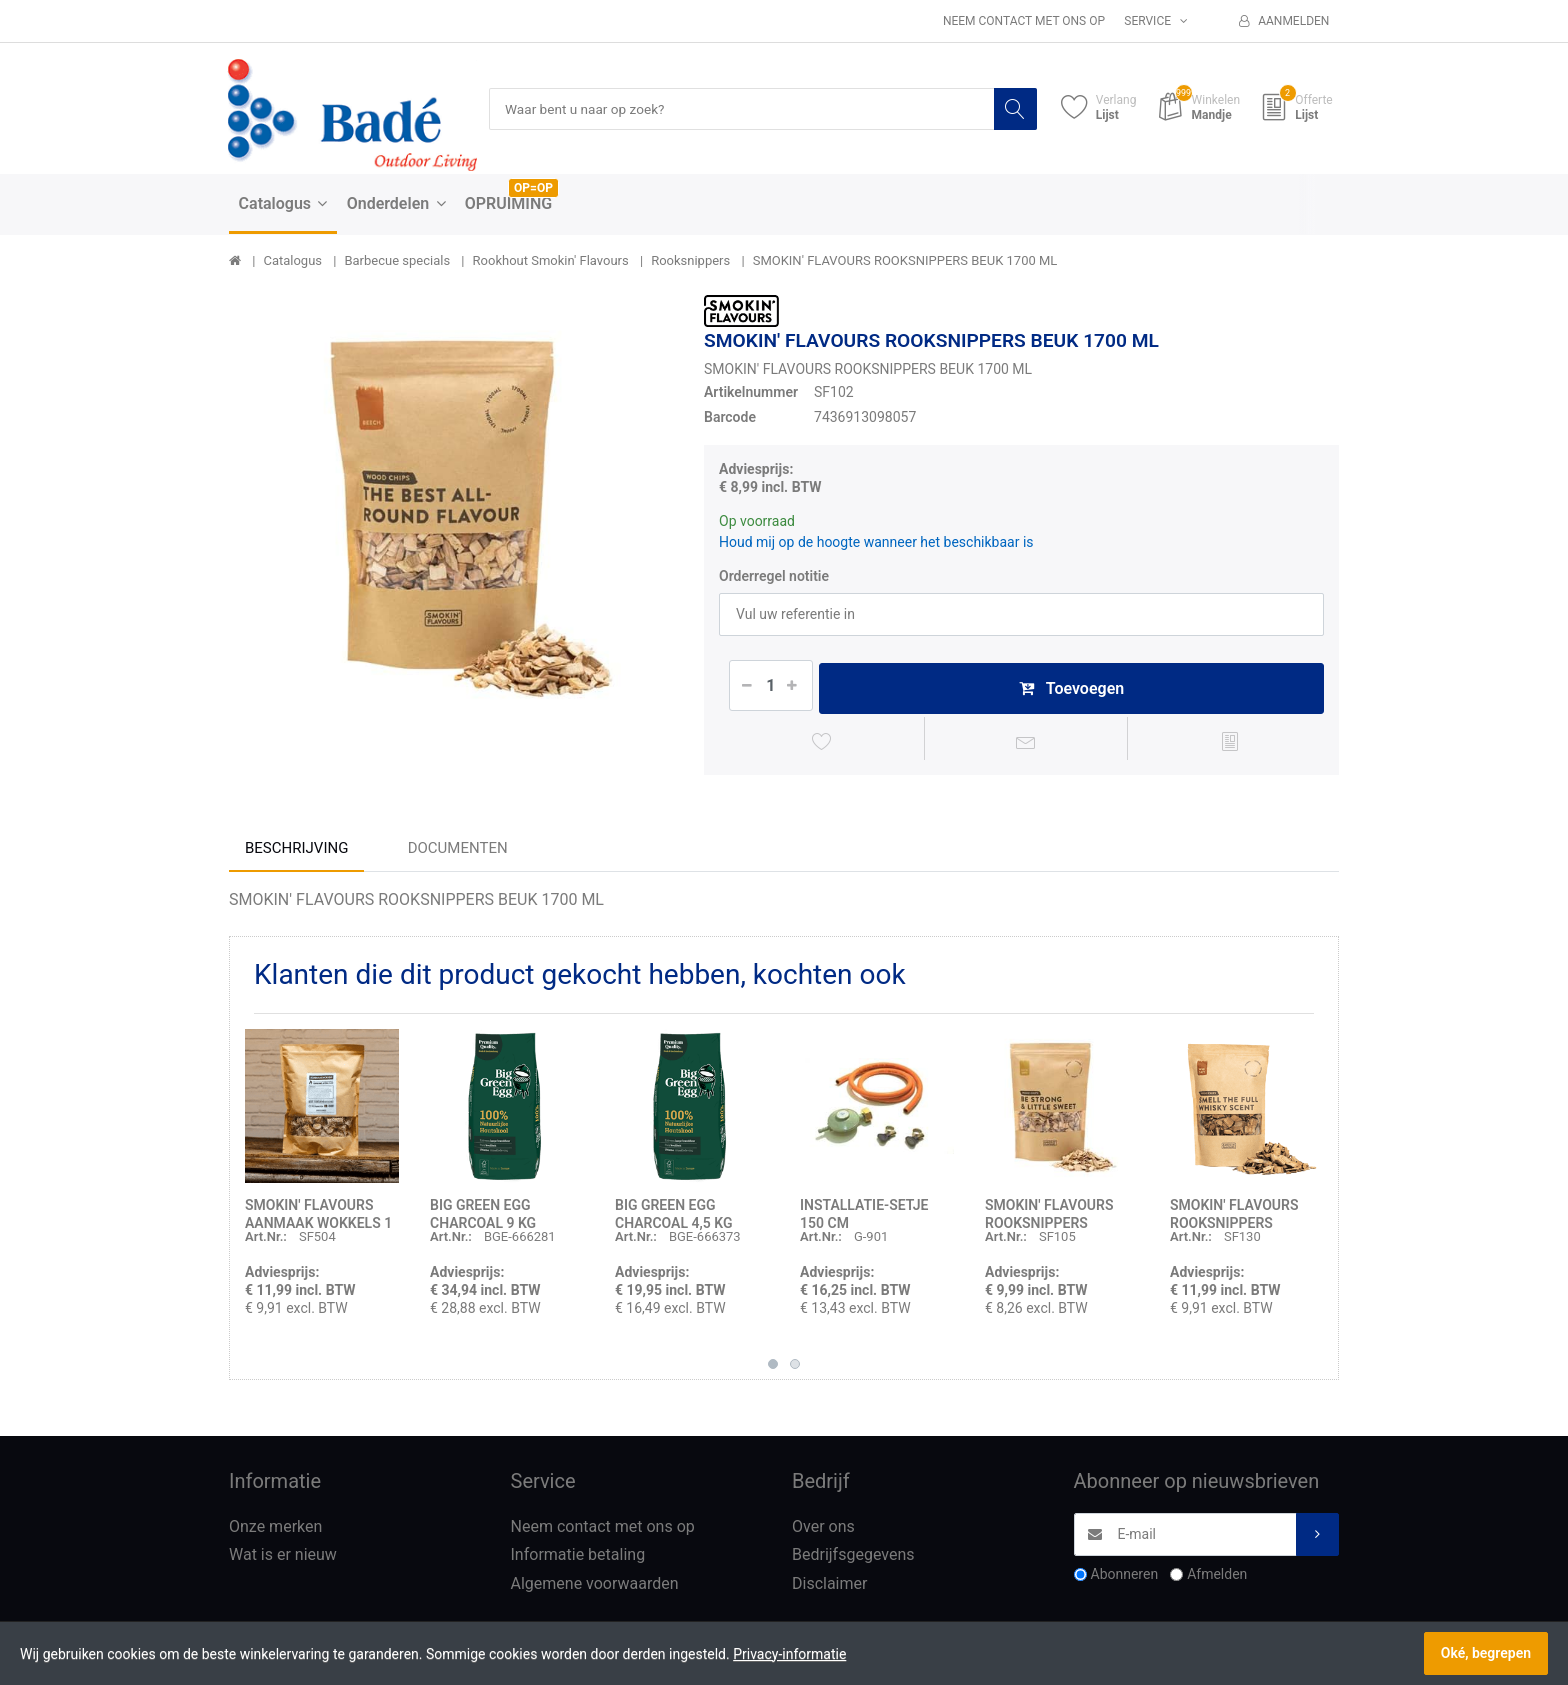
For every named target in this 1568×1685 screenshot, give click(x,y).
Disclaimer (829, 1587)
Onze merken (275, 1529)
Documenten (458, 851)
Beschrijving (296, 851)
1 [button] (773, 1367)
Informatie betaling (578, 1558)
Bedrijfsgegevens (853, 1558)
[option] (451, 517)
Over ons (823, 1529)
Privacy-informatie (789, 1654)
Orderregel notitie (774, 576)
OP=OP (533, 189)
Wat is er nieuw (283, 1558)
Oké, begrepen (1486, 1653)
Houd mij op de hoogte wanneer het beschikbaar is (876, 542)
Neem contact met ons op (1024, 21)
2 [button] (795, 1367)
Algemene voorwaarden (595, 1587)
